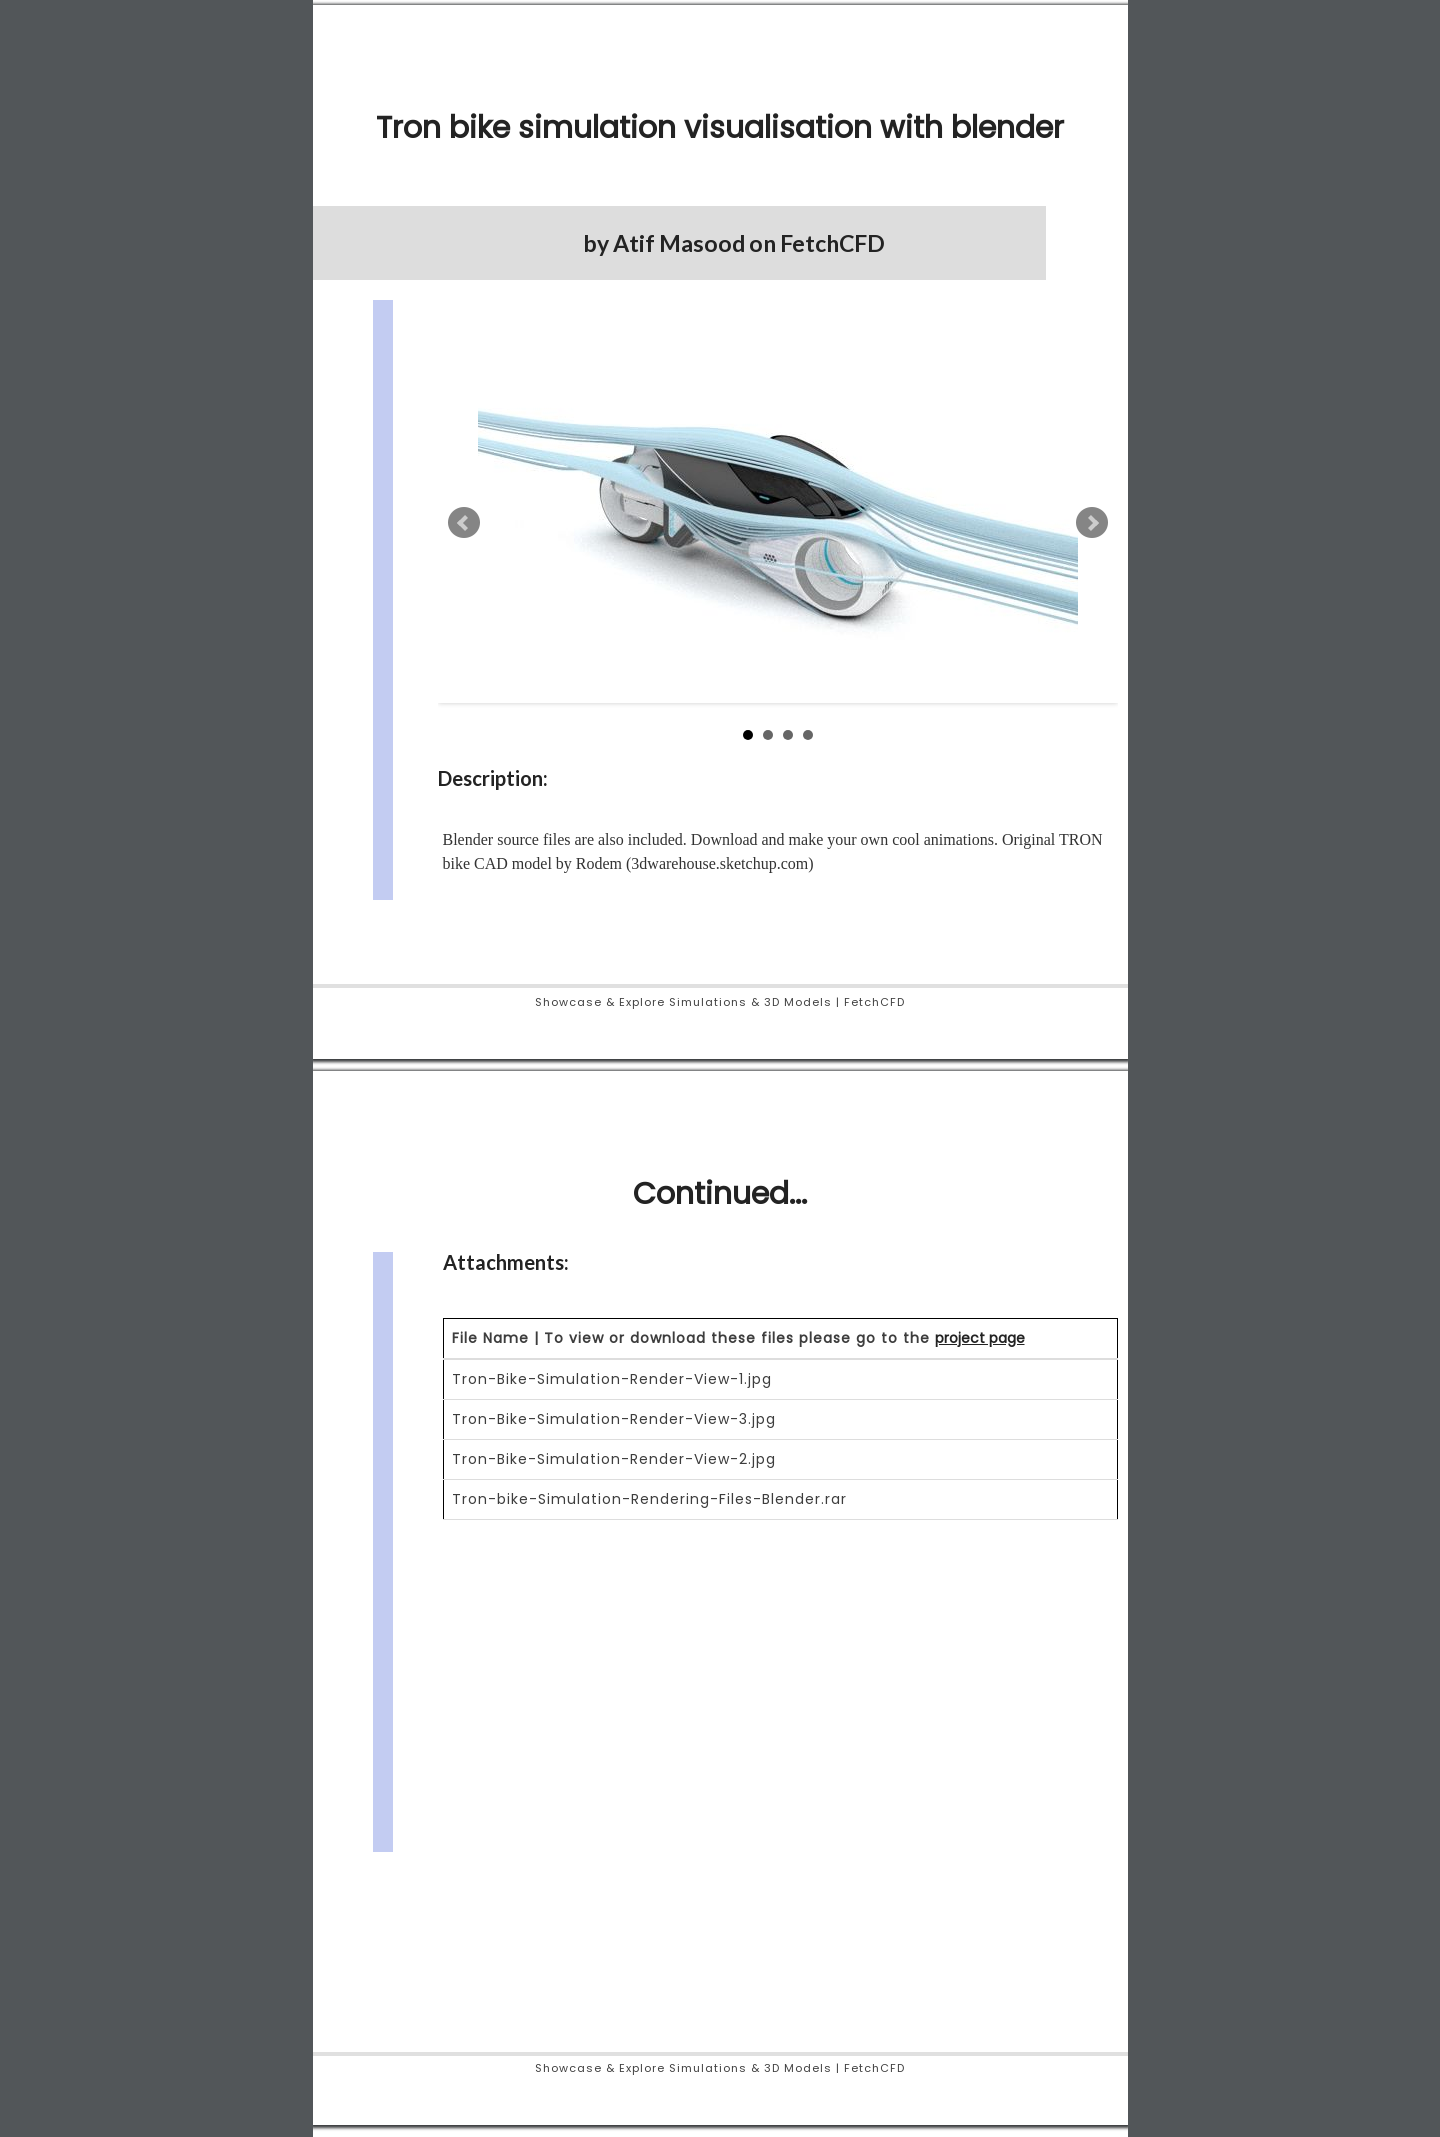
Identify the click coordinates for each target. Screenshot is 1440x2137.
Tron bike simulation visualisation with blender (720, 128)
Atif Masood (679, 243)
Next (1092, 523)
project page (980, 1338)
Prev (464, 523)
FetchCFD (832, 243)
